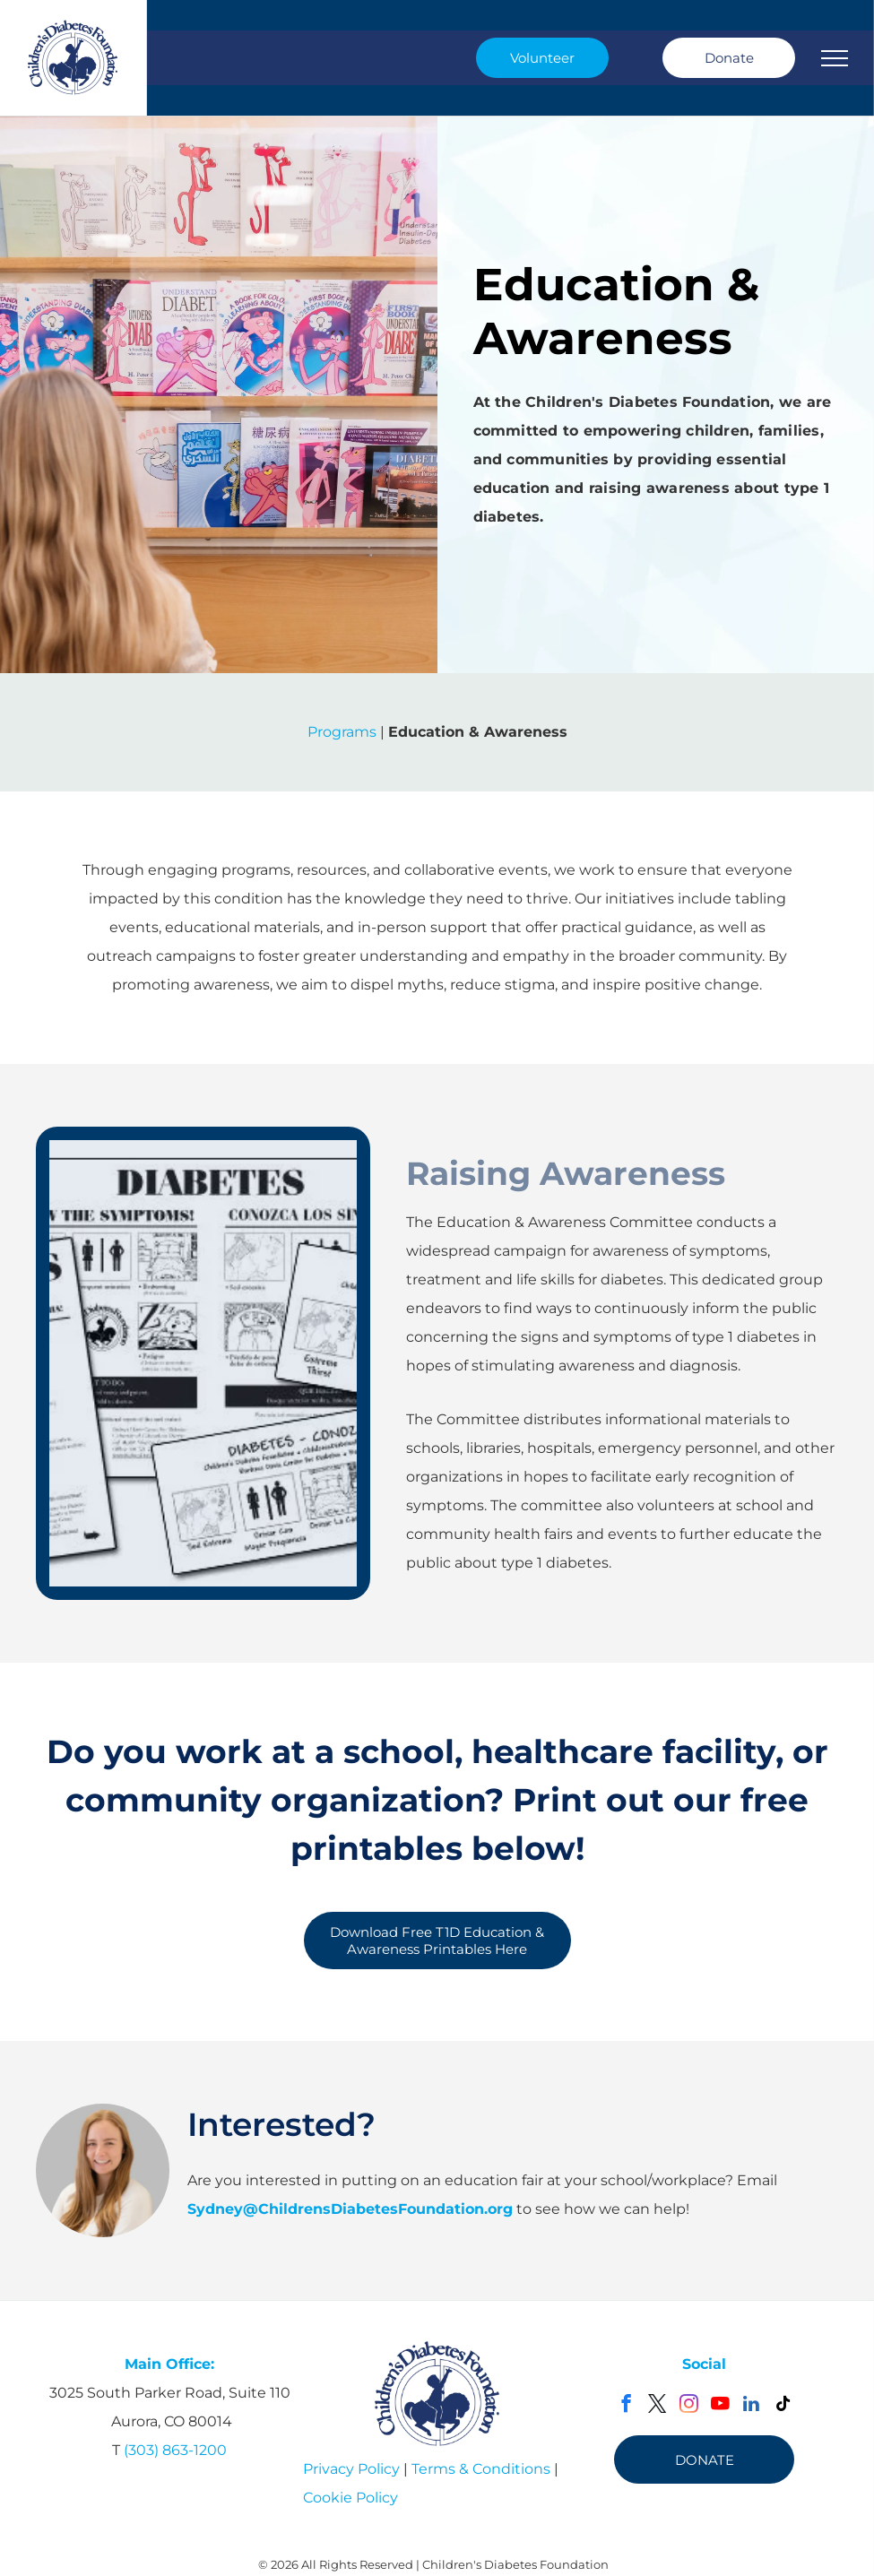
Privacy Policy (351, 2468)
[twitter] (657, 2406)
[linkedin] (752, 2406)
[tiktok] (783, 2406)
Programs (341, 731)
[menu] (834, 58)
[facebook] (626, 2406)
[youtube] (720, 2406)
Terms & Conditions (480, 2468)
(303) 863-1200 (175, 2450)
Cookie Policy (350, 2497)
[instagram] (689, 2406)
